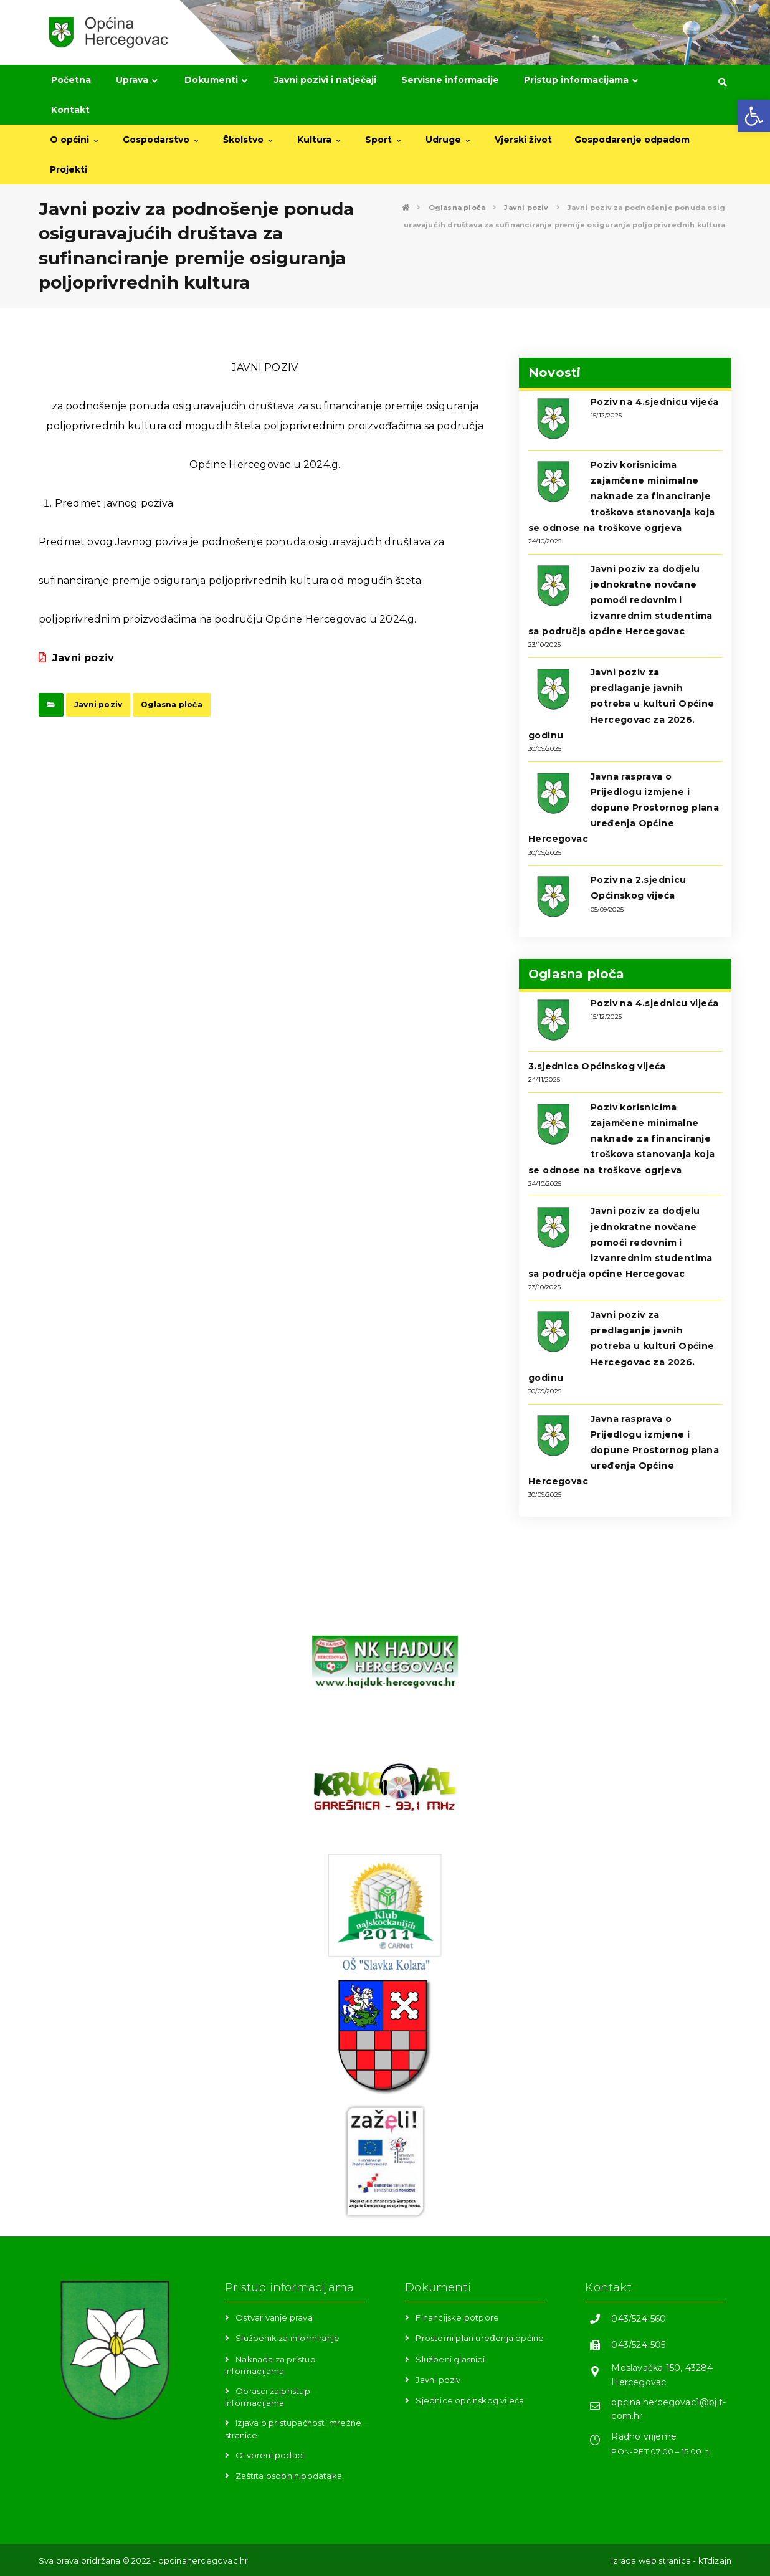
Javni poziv (76, 658)
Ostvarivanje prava (274, 2317)
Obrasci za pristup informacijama (267, 2397)
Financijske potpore (457, 2317)
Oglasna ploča (171, 704)
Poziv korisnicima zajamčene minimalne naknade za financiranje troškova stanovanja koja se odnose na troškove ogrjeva (621, 496)
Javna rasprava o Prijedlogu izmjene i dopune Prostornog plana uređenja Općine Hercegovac (623, 808)
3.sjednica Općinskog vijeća (597, 1066)
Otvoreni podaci (269, 2455)
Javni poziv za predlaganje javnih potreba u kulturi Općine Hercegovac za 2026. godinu (621, 704)
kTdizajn (715, 2560)
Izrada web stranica (651, 2560)
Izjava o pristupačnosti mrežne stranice (293, 2429)
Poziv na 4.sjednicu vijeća (654, 402)
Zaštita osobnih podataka (288, 2476)
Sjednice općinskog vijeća (470, 2400)
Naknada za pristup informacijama (270, 2365)
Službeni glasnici (450, 2359)
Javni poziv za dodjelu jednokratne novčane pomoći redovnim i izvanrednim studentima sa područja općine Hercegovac (620, 600)
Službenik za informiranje (287, 2338)
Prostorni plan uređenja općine (480, 2338)
